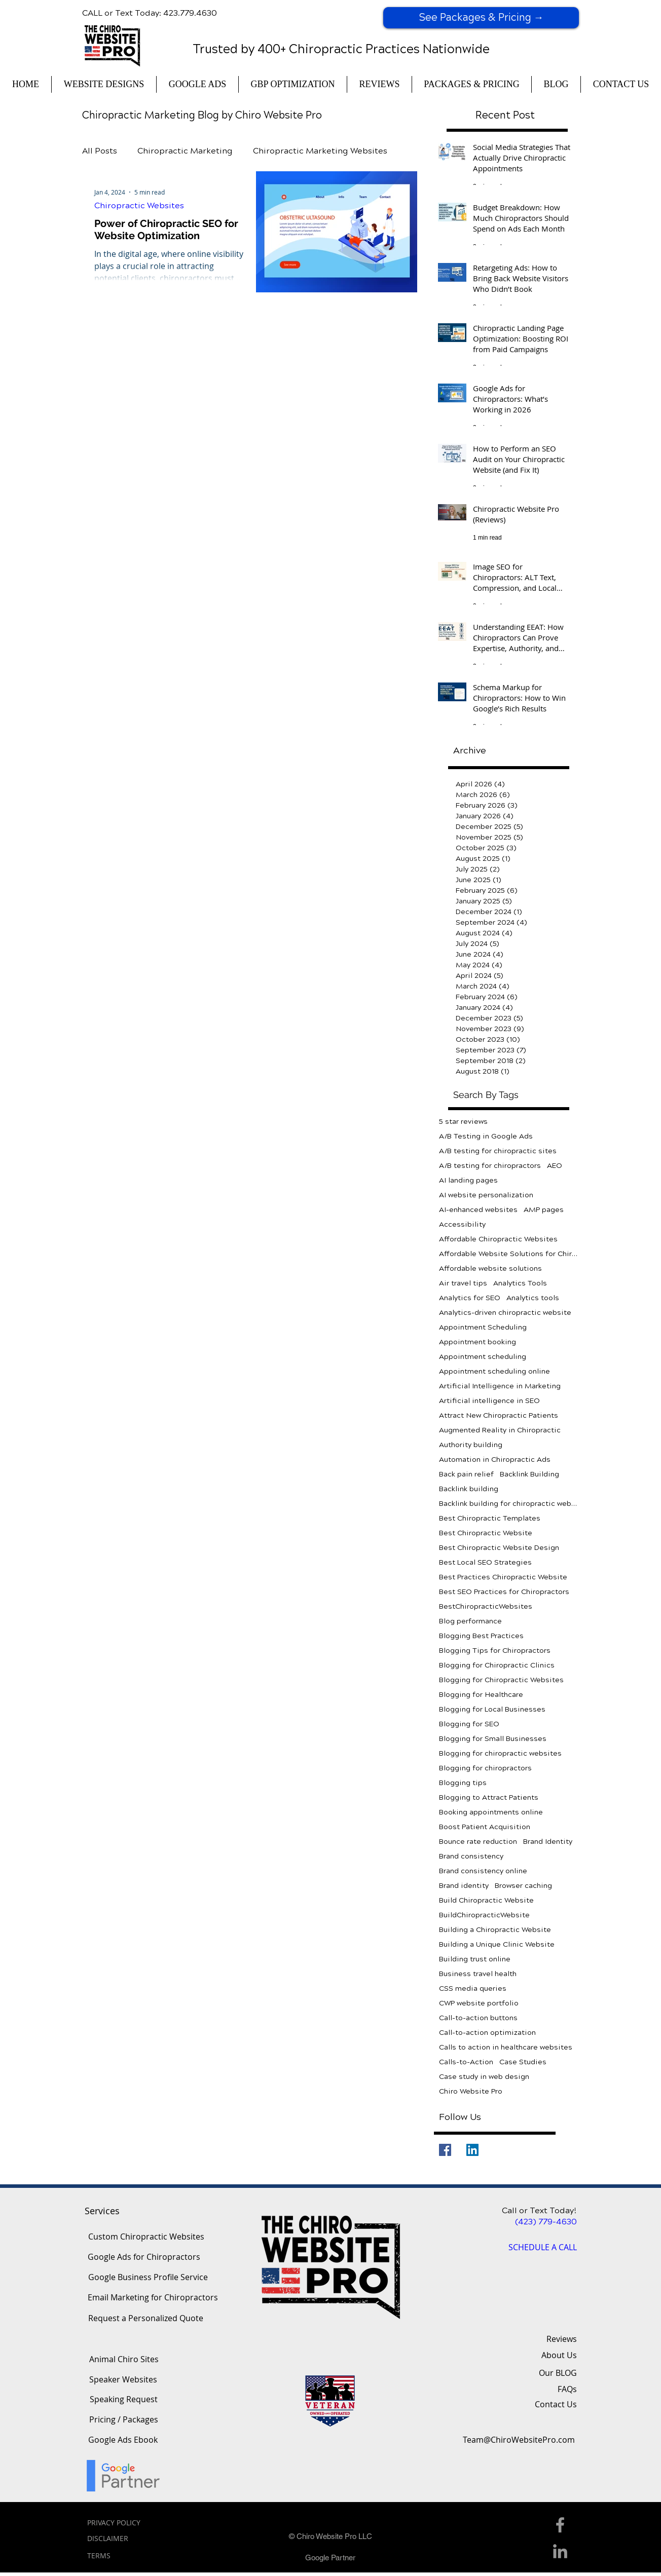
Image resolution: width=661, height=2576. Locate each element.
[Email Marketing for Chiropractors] (153, 2298)
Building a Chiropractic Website (495, 1929)
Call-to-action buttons (478, 2018)
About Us (559, 2355)
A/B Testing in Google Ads (486, 1136)
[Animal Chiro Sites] (123, 2360)
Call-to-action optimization (487, 2032)
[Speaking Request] (123, 2400)
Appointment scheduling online (494, 1371)
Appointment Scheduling (483, 1327)
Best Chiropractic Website (485, 1533)
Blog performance (470, 1621)
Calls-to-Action (466, 2062)
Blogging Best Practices (481, 1636)
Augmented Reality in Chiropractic (500, 1430)
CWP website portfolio (479, 2003)
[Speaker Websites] (123, 2380)
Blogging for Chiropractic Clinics (497, 1665)
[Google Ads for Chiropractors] (143, 2257)
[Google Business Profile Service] (148, 2277)
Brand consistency (471, 1856)
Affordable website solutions (490, 1268)
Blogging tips (463, 1782)
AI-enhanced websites (478, 1209)
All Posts (99, 151)
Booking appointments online (491, 1812)
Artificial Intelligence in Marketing (500, 1386)
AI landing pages (468, 1180)
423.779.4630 (190, 13)
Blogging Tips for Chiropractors (494, 1650)
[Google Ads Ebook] (123, 2440)
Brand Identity (547, 1841)
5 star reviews (463, 1121)
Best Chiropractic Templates (489, 1518)
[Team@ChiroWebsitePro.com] (518, 2440)
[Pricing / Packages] (123, 2420)
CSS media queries (472, 1988)
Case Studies (522, 2062)
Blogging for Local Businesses (492, 1709)
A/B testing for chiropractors (490, 1165)
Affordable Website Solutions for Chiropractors (509, 1253)
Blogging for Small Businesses (492, 1738)
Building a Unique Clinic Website (497, 1944)
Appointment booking (477, 1342)
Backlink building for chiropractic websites (509, 1503)
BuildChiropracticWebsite (484, 1915)
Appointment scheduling (482, 1356)
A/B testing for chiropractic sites (498, 1151)
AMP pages (544, 1209)
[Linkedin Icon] (560, 2551)
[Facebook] (445, 2150)
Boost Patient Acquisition (484, 1827)
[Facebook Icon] (560, 2525)
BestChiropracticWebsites (485, 1606)
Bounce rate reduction (478, 1841)
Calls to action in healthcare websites (505, 2047)
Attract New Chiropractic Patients (498, 1415)
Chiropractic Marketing (185, 151)
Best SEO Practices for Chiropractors (504, 1591)
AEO (554, 1165)
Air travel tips (463, 1283)
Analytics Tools (520, 1283)
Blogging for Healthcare (481, 1694)
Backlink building (468, 1489)
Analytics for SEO (469, 1298)
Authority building (470, 1445)
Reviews (561, 2338)
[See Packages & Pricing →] (481, 17)
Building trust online (474, 1959)
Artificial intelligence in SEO (489, 1400)
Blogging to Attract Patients (488, 1797)
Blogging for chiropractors (485, 1768)
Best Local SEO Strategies (485, 1562)
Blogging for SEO (469, 1724)
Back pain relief (466, 1474)
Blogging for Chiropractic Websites (501, 1680)
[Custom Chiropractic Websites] (146, 2237)
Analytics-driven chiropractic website (505, 1312)
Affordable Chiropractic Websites (498, 1239)
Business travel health (478, 1973)
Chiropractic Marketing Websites (320, 151)
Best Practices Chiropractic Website (503, 1577)
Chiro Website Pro (470, 2091)
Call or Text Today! (539, 2210)
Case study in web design (484, 2076)
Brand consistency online (483, 1871)
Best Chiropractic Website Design (499, 1547)
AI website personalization (486, 1195)
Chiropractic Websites (139, 205)
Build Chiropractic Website (486, 1900)
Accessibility (462, 1224)
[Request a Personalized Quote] (145, 2318)
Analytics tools (532, 1298)
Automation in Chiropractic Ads (494, 1459)
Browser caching (523, 1885)
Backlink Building (529, 1474)
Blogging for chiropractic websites (500, 1753)
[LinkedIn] (472, 2150)
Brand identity (464, 1885)
